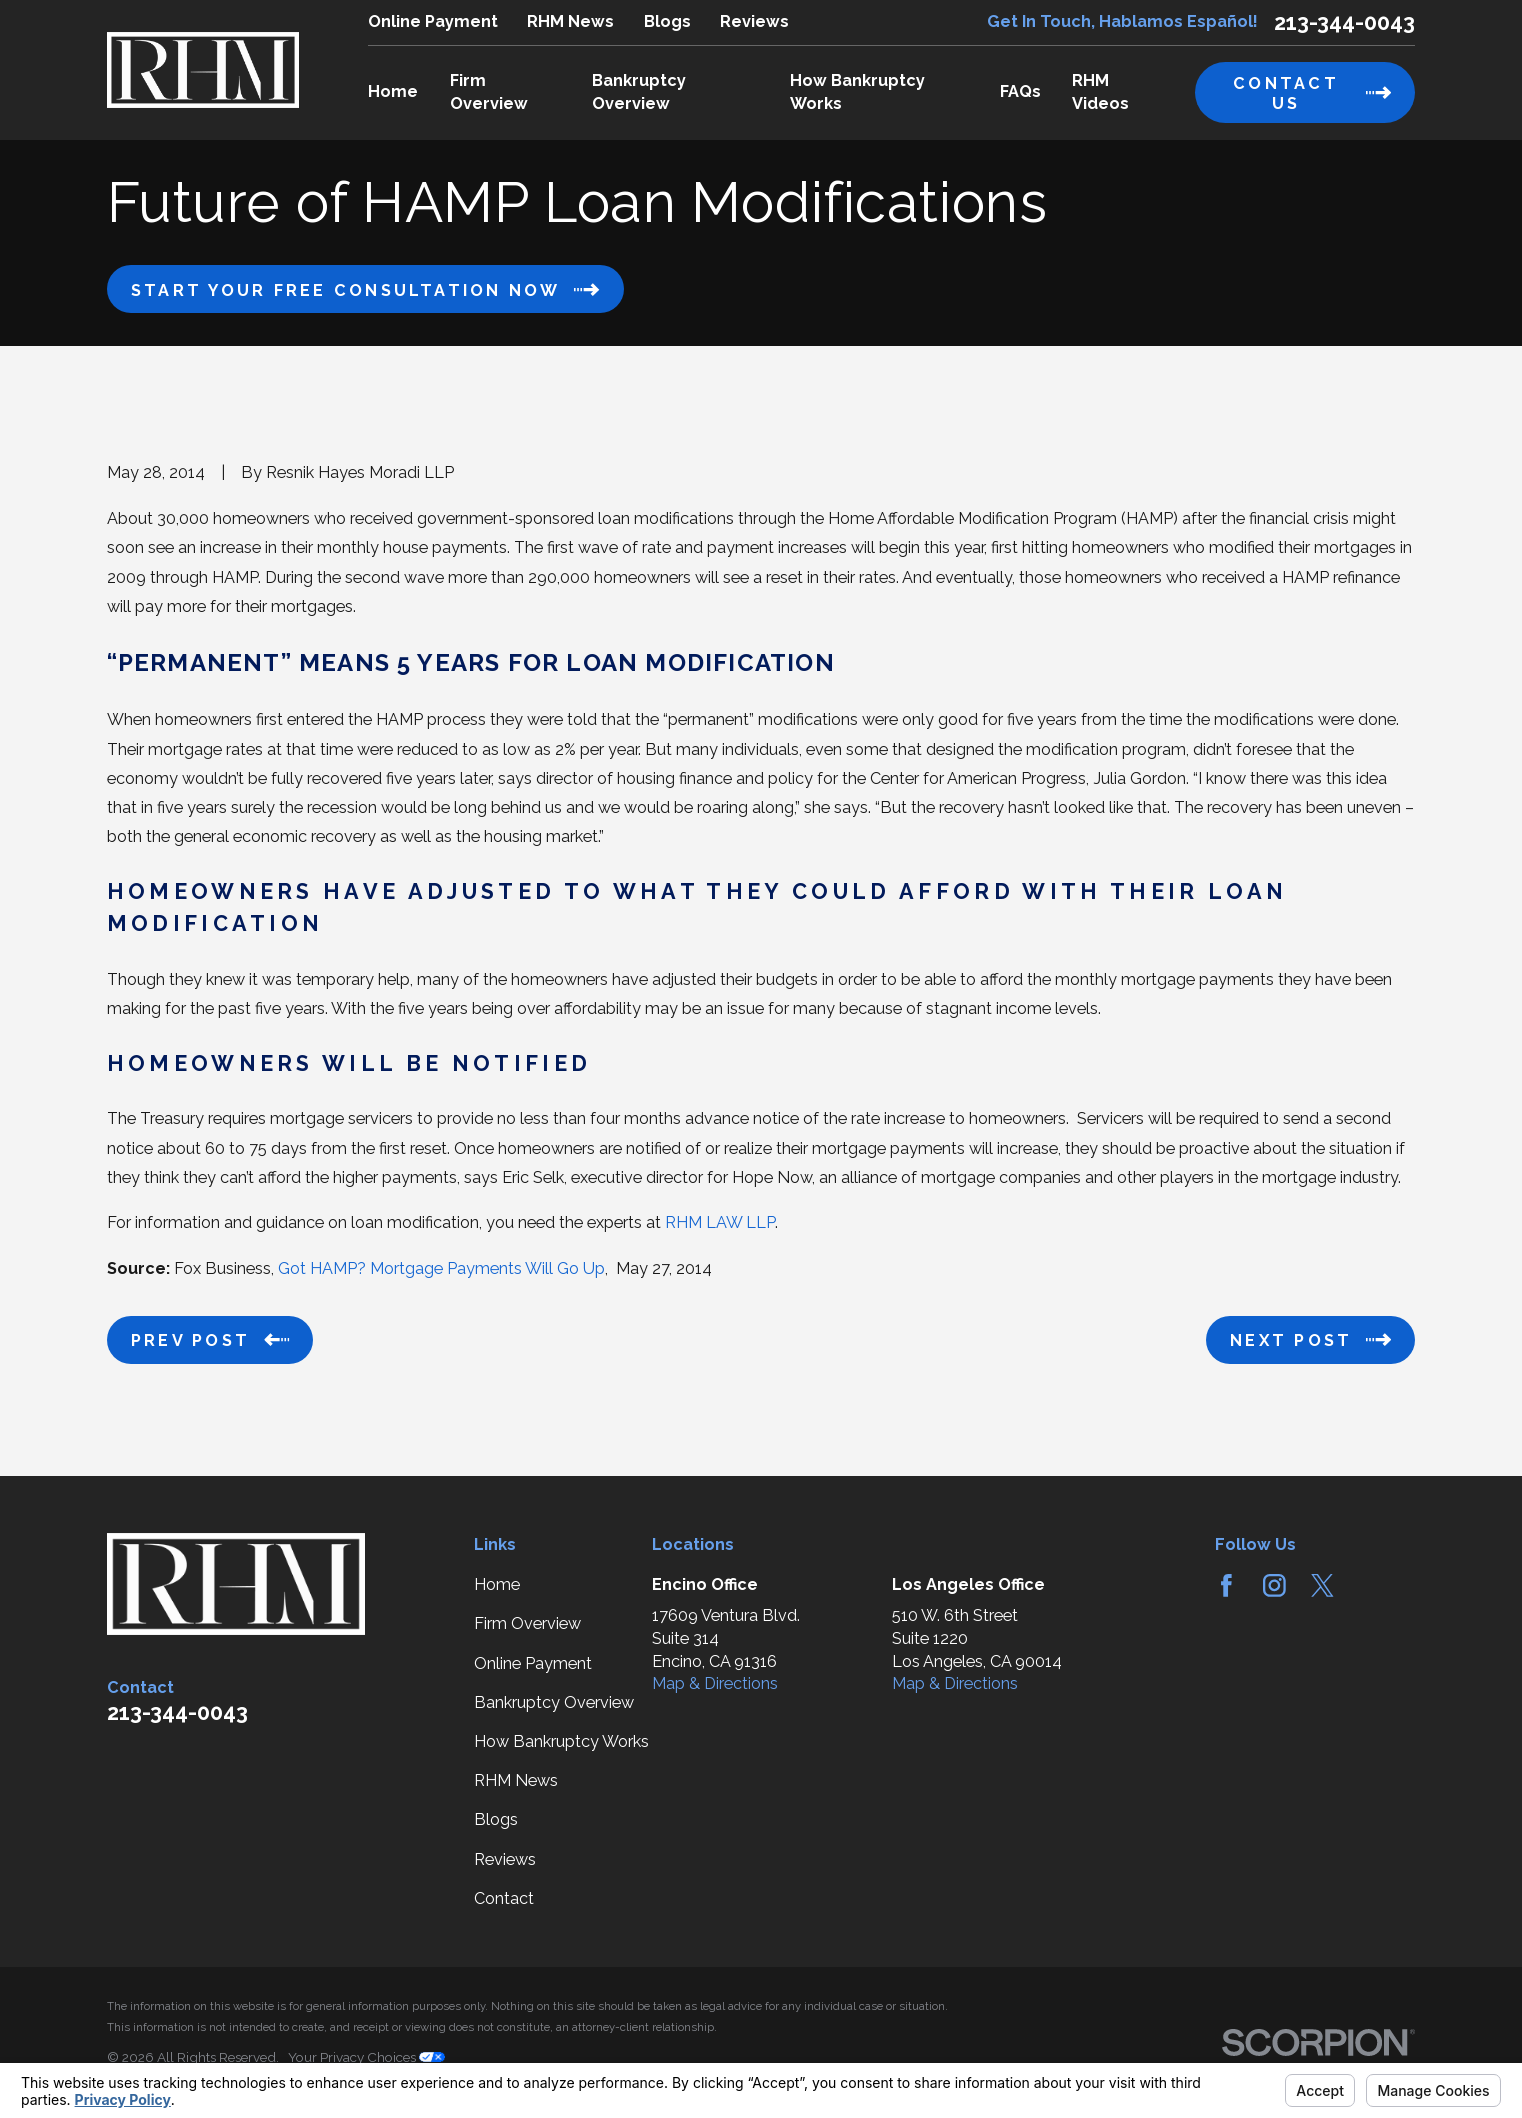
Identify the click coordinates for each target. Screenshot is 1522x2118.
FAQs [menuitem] (1020, 91)
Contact (504, 1898)
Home (497, 1584)
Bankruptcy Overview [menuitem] (639, 92)
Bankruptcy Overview (554, 1702)
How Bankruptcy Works (561, 1741)
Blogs (667, 21)
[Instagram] (1274, 1585)
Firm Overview (527, 1623)
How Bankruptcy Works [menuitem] (857, 92)
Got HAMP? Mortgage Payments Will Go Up (441, 1268)
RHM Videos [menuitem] (1100, 92)
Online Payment (433, 21)
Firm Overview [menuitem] (489, 92)
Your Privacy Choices (366, 2057)
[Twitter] (1322, 1585)
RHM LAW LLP (720, 1222)
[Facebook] (1226, 1585)
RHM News (570, 21)
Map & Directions (715, 1683)
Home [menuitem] (393, 91)
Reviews (754, 21)
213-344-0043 (1344, 23)
